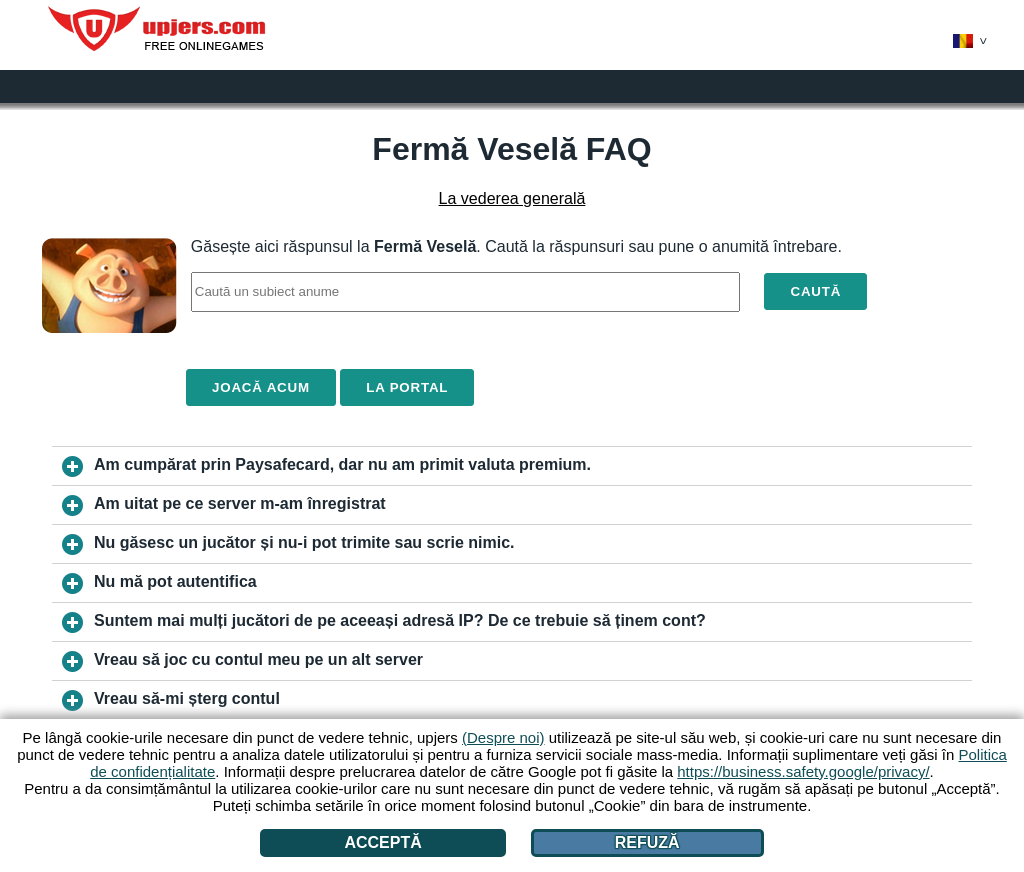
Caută (815, 291)
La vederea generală (512, 198)
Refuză (647, 842)
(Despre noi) (503, 737)
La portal (407, 387)
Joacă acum (261, 387)
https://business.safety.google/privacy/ (803, 771)
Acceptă (382, 842)
